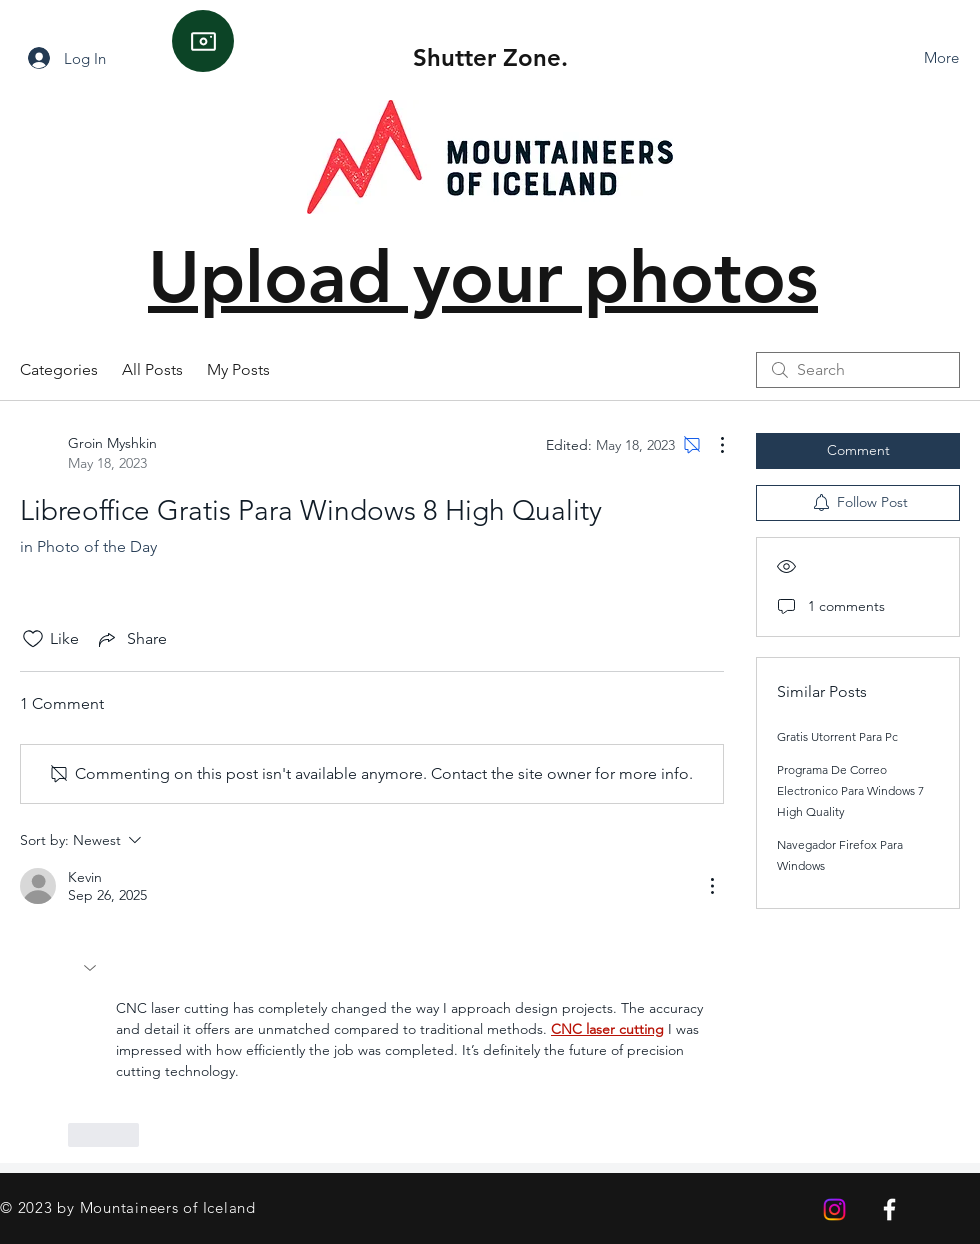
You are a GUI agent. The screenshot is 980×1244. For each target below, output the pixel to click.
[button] (92, 968)
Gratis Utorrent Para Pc (837, 736)
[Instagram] (834, 1209)
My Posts (238, 369)
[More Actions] (712, 445)
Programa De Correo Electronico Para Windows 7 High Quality (850, 790)
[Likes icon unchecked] (33, 639)
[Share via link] (131, 639)
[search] (858, 370)
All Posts (152, 369)
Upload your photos (483, 276)
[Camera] (203, 41)
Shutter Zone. (490, 57)
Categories (59, 369)
